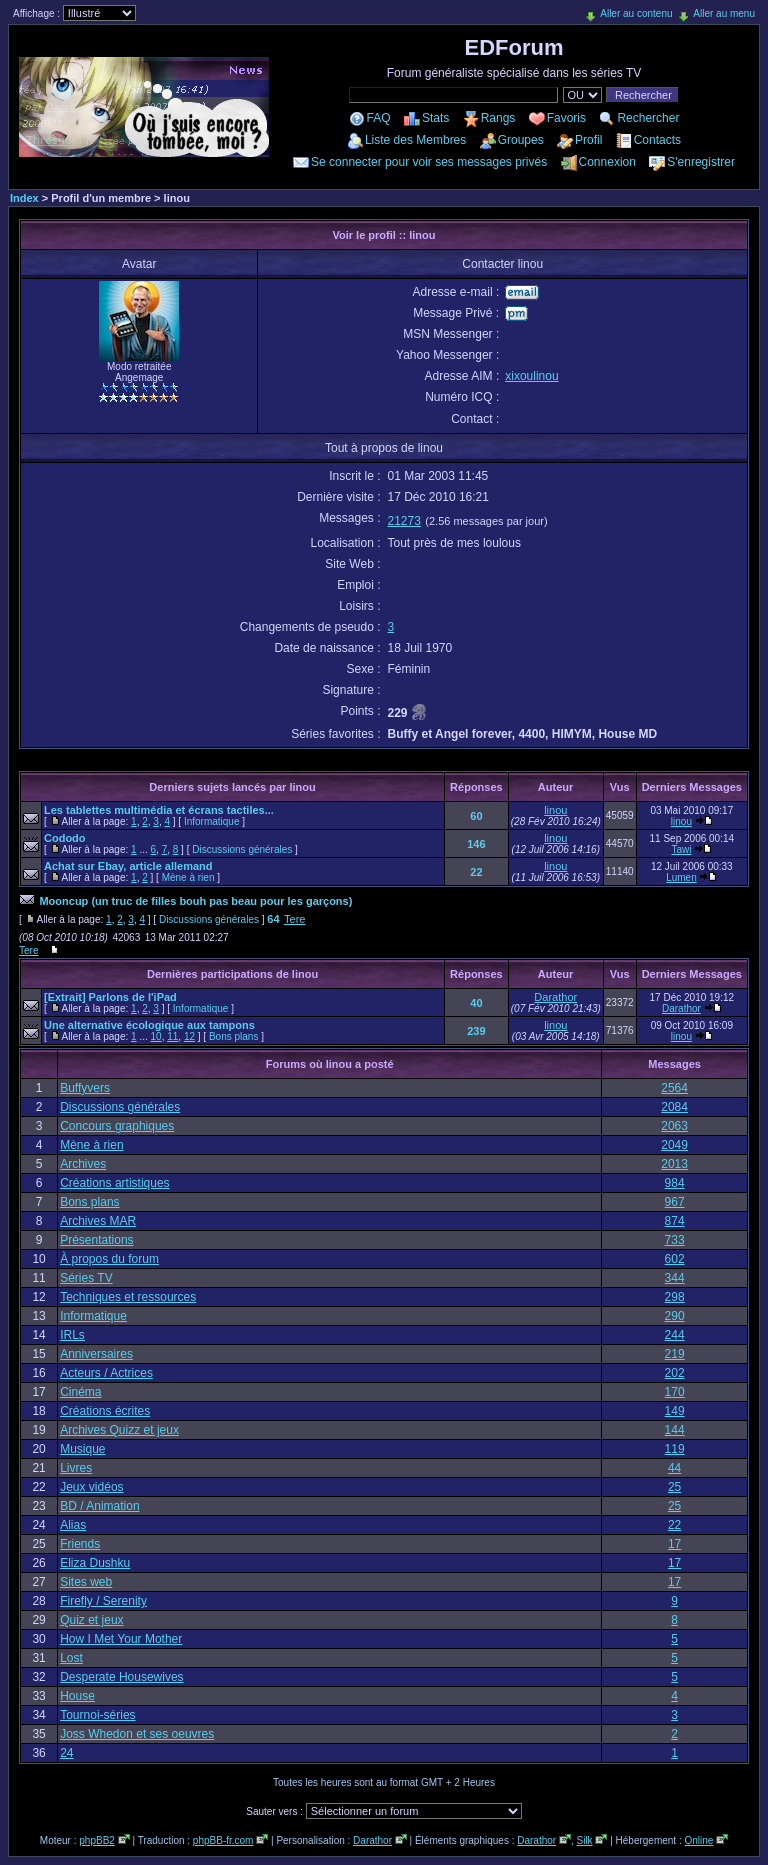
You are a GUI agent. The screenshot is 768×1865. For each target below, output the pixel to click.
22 (476, 872)
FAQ (379, 118)
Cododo (65, 838)
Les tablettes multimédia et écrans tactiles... (159, 810)
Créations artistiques (114, 1183)
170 (675, 1392)
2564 (674, 1088)
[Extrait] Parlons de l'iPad (110, 997)
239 (476, 1031)
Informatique (212, 821)
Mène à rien (188, 877)
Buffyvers (85, 1088)
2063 (674, 1126)
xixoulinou (531, 376)
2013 (674, 1164)
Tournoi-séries (97, 1715)
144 (675, 1430)
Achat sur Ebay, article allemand (128, 866)
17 (674, 1544)
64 (273, 919)
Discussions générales (242, 849)
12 (189, 1036)
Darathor (555, 997)
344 (675, 1278)
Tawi (681, 849)
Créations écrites (105, 1411)
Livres (76, 1468)
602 (675, 1259)
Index (24, 198)
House (77, 1696)
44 (674, 1468)
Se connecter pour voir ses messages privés (429, 162)
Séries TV (86, 1278)
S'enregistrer (701, 162)
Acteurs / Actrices (106, 1373)
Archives (83, 1164)
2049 (674, 1145)
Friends (80, 1544)
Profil (588, 140)
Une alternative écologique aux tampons (149, 1025)
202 (675, 1373)
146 (476, 844)
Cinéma (80, 1392)
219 (675, 1354)
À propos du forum (109, 1259)
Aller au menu (724, 13)
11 (172, 1036)
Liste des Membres (415, 140)
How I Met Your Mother (121, 1639)
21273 (404, 521)
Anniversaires (96, 1354)
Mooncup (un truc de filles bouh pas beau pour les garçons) (195, 901)
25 (674, 1487)
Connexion (607, 162)
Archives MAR (98, 1221)
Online (698, 1840)
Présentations (96, 1240)
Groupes (521, 140)
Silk (584, 1840)
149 (675, 1411)
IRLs (72, 1335)
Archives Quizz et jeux (119, 1430)
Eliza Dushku (95, 1563)
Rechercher (648, 118)
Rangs (498, 118)
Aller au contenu (636, 13)
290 (675, 1316)
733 (675, 1240)
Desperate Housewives (121, 1677)
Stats (435, 118)
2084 (674, 1107)
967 (675, 1202)
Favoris (566, 118)
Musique (82, 1449)
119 (675, 1449)
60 (476, 816)
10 (156, 1036)
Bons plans (233, 1036)
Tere (294, 919)
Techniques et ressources (128, 1297)
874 (675, 1221)
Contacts (657, 140)
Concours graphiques (117, 1126)
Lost (71, 1658)
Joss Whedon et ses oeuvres (137, 1734)
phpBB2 (97, 1840)
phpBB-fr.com (223, 1840)
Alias (73, 1525)
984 (675, 1183)
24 (66, 1753)
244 (675, 1335)
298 (675, 1297)
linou (555, 810)
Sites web (86, 1582)
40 (476, 1003)
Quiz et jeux (91, 1620)
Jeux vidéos (91, 1487)
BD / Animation (99, 1506)
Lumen (681, 877)
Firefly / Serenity (103, 1601)
